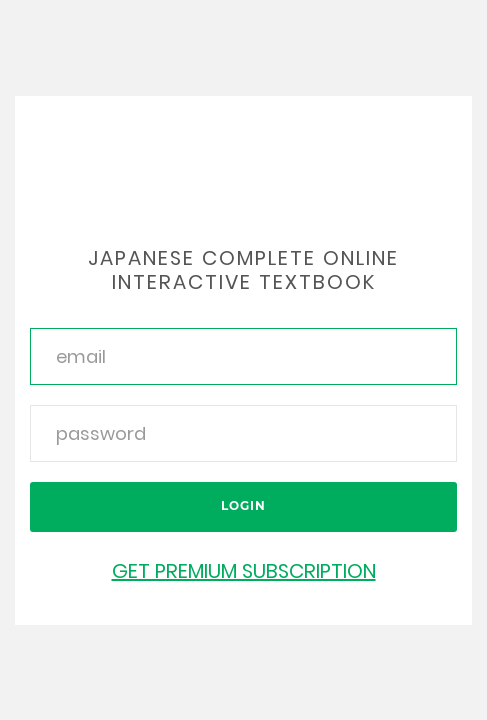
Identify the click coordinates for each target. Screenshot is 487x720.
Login (243, 505)
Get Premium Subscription (244, 571)
